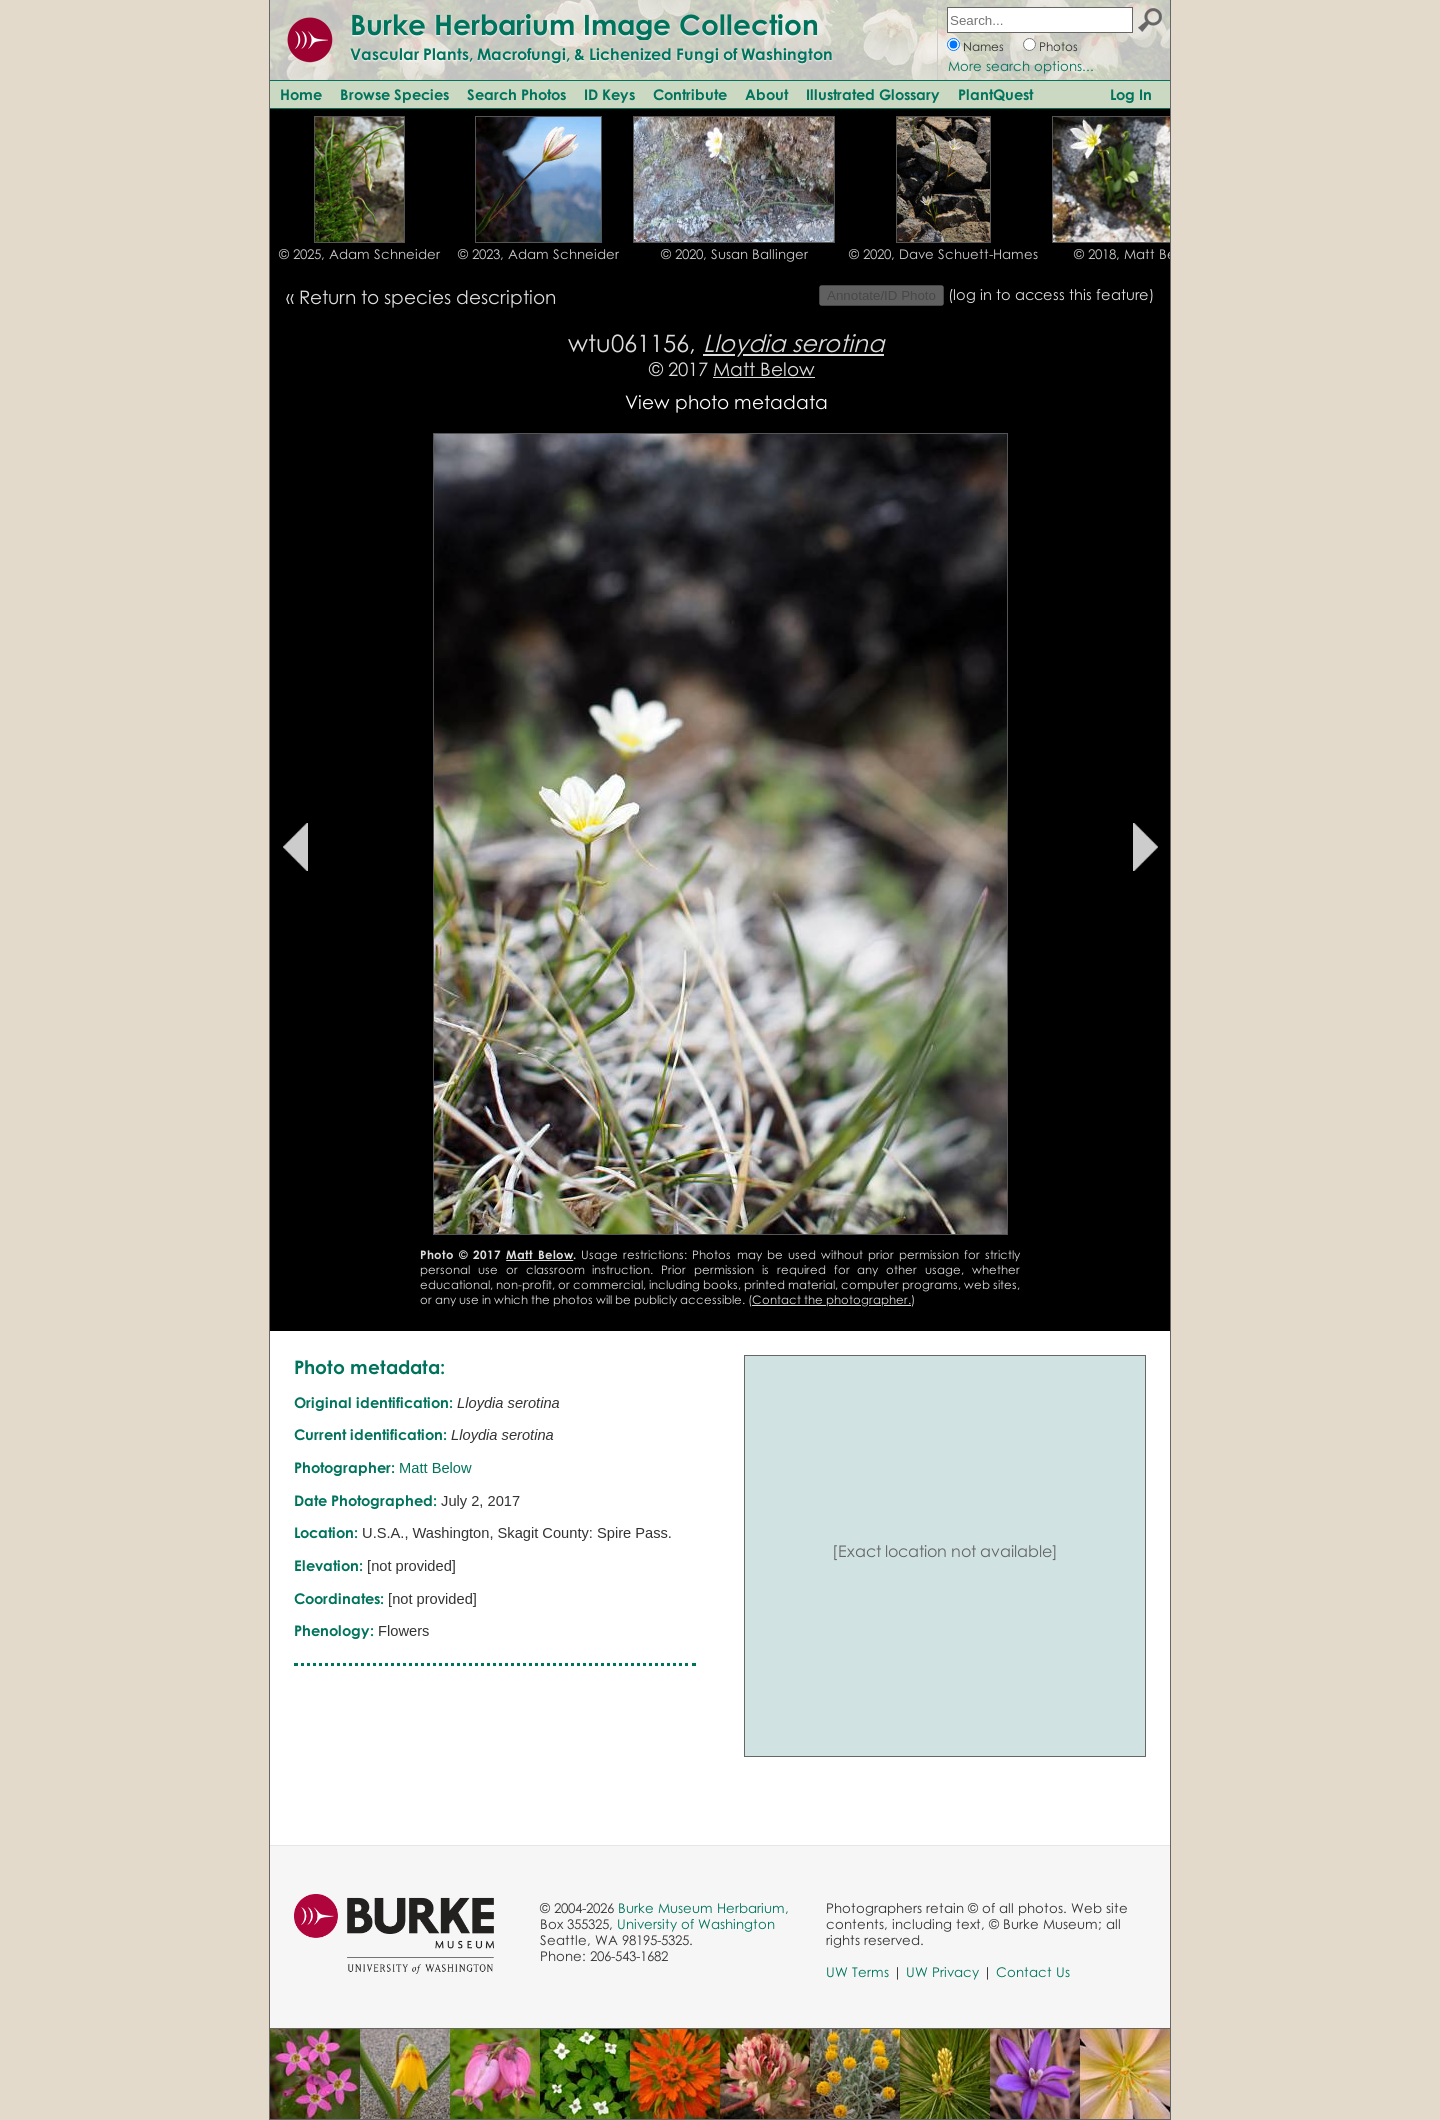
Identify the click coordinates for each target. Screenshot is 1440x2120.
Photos (1058, 46)
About (766, 94)
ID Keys (609, 94)
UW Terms (857, 1972)
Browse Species (394, 94)
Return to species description (427, 296)
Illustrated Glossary (873, 94)
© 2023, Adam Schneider (538, 254)
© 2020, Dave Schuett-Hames (943, 254)
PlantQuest (995, 94)
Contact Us (1033, 1972)
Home (301, 94)
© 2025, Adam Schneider (359, 254)
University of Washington (696, 1924)
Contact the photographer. (831, 1299)
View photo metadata (726, 401)
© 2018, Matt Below (1136, 254)
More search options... (1021, 66)
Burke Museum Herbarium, (703, 1908)
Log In (1131, 94)
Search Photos (516, 94)
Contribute (690, 94)
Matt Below (764, 368)
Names (983, 46)
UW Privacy (942, 1972)
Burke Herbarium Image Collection (584, 24)
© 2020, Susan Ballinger (734, 254)
